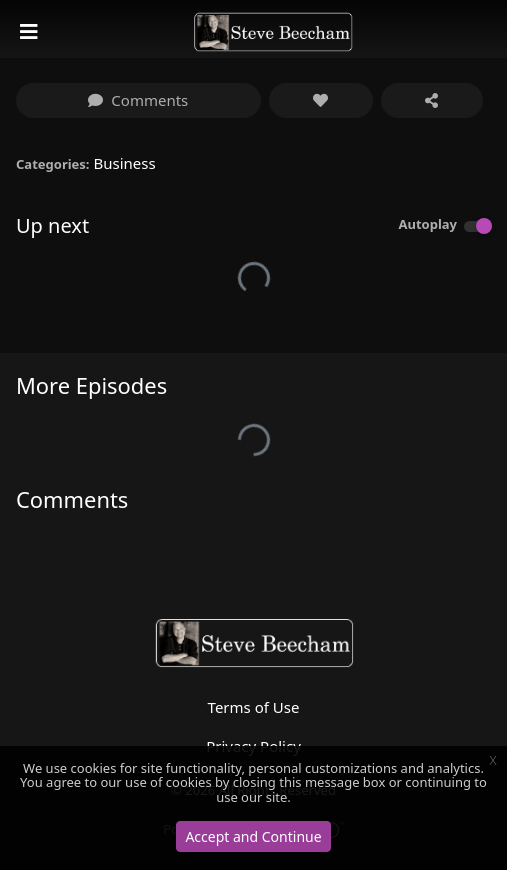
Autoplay (427, 224)
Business (124, 163)
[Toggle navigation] (31, 32)
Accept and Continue (253, 836)
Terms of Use (254, 707)
